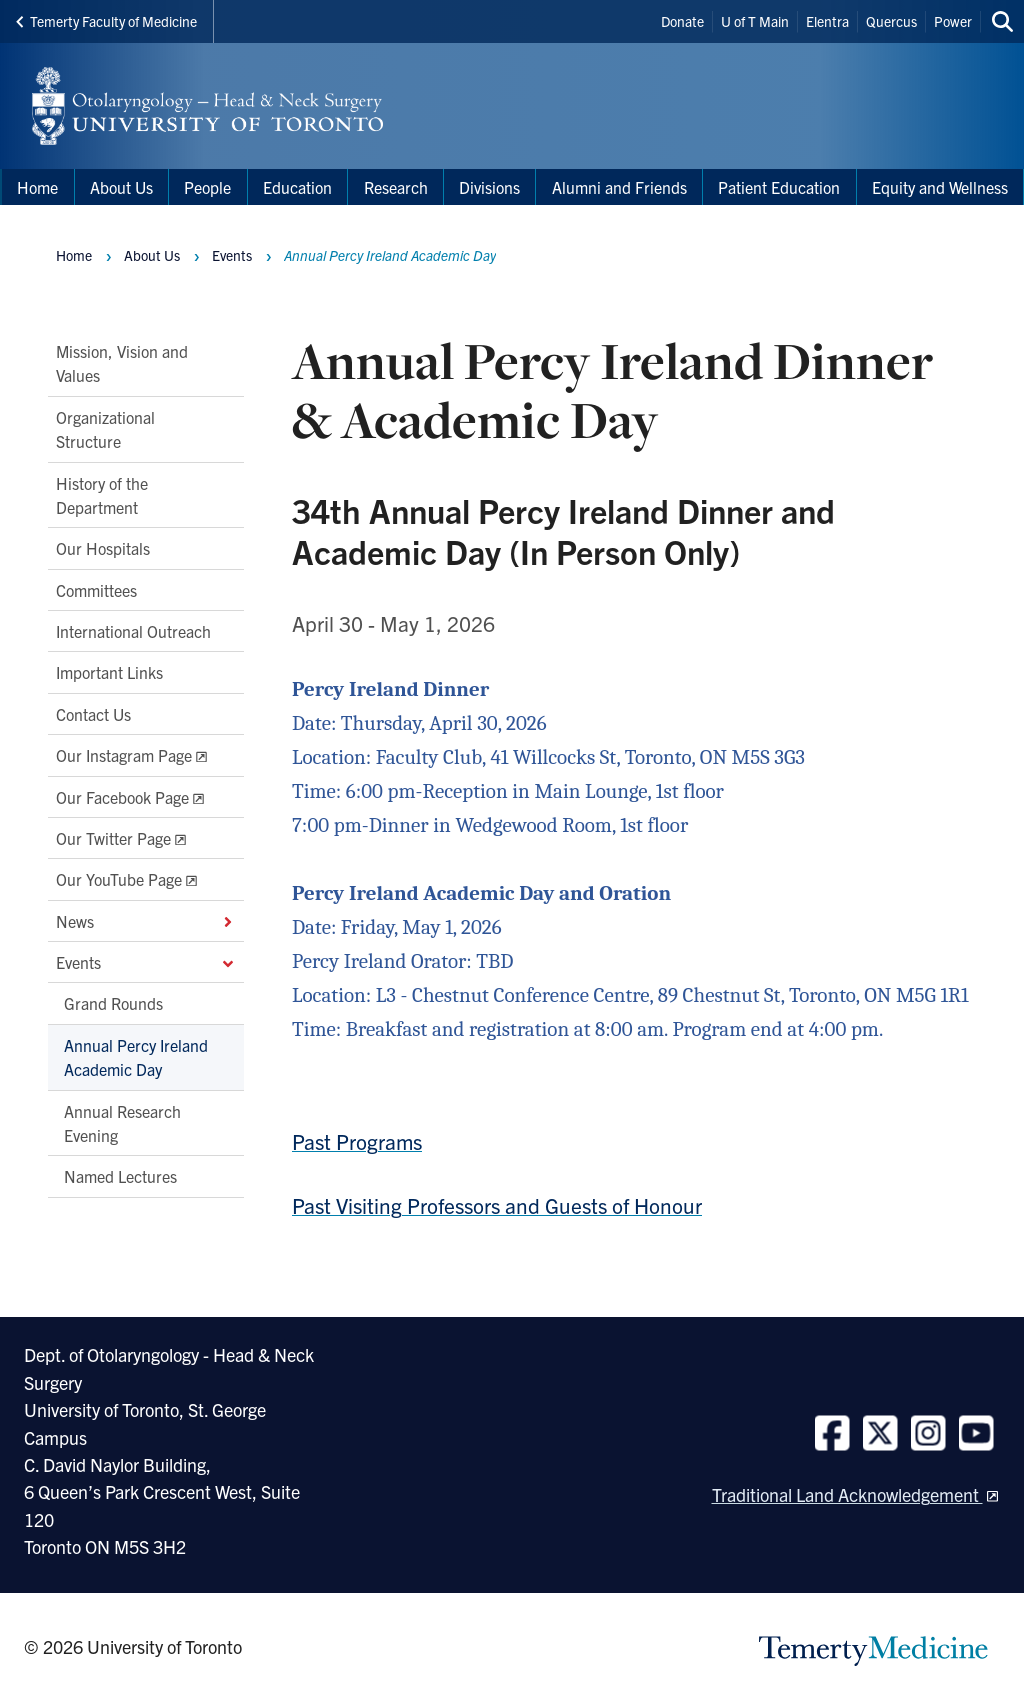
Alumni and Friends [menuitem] (619, 187)
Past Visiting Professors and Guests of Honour (497, 1205)
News (146, 920)
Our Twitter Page (113, 837)
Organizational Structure (105, 428)
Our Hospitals (103, 548)
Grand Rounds (113, 1003)
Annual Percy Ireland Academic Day (136, 1056)
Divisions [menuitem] (489, 187)
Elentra (827, 21)
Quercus (891, 21)
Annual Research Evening (122, 1122)
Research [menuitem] (396, 187)
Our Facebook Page (122, 796)
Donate (682, 21)
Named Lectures (120, 1176)
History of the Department (102, 494)
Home (74, 255)
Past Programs (357, 1141)
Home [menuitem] (37, 187)
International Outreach (133, 631)
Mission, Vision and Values (122, 363)
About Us (152, 255)
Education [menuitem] (297, 187)
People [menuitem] (207, 187)
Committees (96, 589)
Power (953, 21)
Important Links (109, 672)
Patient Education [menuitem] (779, 187)
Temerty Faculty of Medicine (106, 21)
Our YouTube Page (119, 879)
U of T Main (755, 21)
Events (146, 962)
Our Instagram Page (124, 755)
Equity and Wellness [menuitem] (940, 187)
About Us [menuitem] (121, 187)
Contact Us (93, 713)
